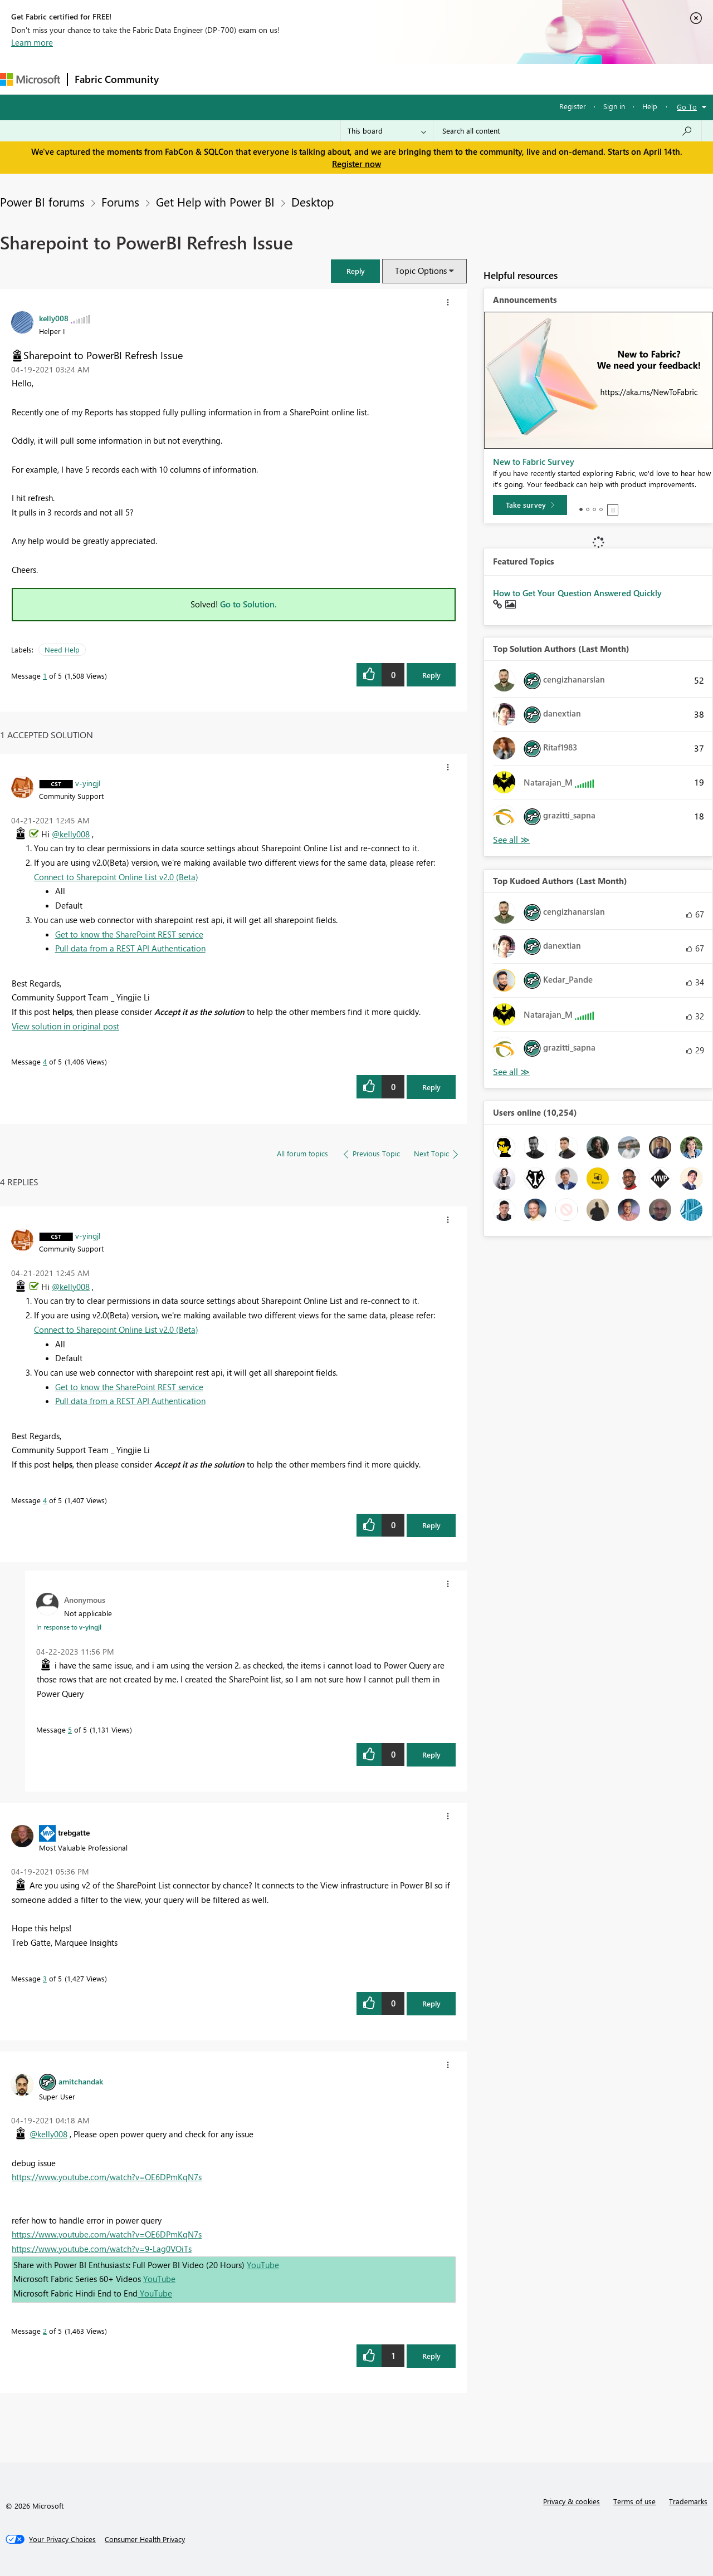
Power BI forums (42, 201)
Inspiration (233, 79)
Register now (356, 163)
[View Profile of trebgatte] (74, 1832)
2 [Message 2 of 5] (45, 2330)
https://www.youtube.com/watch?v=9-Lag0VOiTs (102, 2248)
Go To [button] (687, 106)
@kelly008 (71, 834)
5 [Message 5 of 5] (70, 1729)
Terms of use (634, 2501)
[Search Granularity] (387, 130)
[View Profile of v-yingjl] (87, 782)
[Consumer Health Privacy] (145, 2539)
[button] (355, 270)
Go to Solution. (248, 604)
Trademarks (688, 2501)
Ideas (278, 79)
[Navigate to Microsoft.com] (30, 79)
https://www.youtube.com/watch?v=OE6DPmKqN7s (107, 2176)
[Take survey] (530, 505)
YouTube (263, 2264)
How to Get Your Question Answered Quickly (577, 592)
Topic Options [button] (421, 270)
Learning (421, 79)
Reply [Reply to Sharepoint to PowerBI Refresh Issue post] (431, 675)
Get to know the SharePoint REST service (129, 934)
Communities (328, 79)
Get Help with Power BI (215, 201)
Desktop (312, 201)
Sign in (614, 106)
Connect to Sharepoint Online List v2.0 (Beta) (116, 876)
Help (649, 106)
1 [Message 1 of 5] (45, 675)
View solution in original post (65, 1026)
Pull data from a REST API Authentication (130, 948)
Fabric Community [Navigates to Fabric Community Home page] (117, 79)
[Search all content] (567, 130)
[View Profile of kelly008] (54, 317)
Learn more (32, 42)
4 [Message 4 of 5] (45, 1061)
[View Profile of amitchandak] (80, 2081)
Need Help (62, 649)
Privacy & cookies (571, 2501)
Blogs (378, 79)
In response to (68, 1626)
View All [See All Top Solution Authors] (511, 839)
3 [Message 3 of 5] (45, 1978)
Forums (184, 79)
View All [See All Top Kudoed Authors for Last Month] (511, 1072)
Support (468, 79)
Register (572, 106)
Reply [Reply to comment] (431, 1087)
